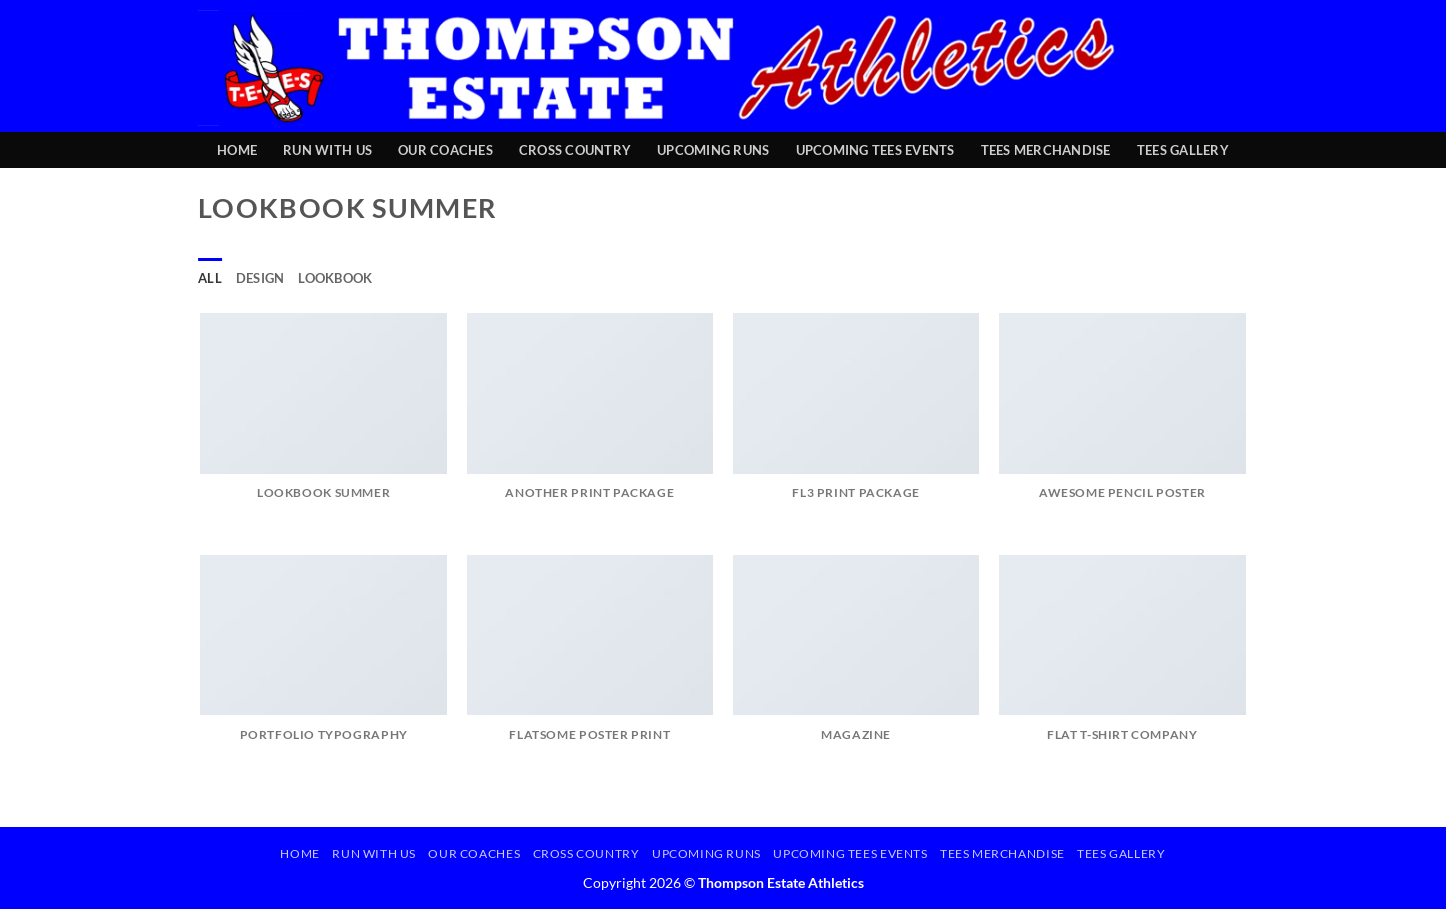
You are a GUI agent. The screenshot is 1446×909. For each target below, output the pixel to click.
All (210, 278)
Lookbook (335, 278)
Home (237, 150)
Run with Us (327, 150)
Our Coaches (445, 150)
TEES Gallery (1183, 150)
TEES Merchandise (1046, 150)
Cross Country (575, 150)
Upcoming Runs (713, 150)
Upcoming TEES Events (875, 150)
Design (260, 278)
